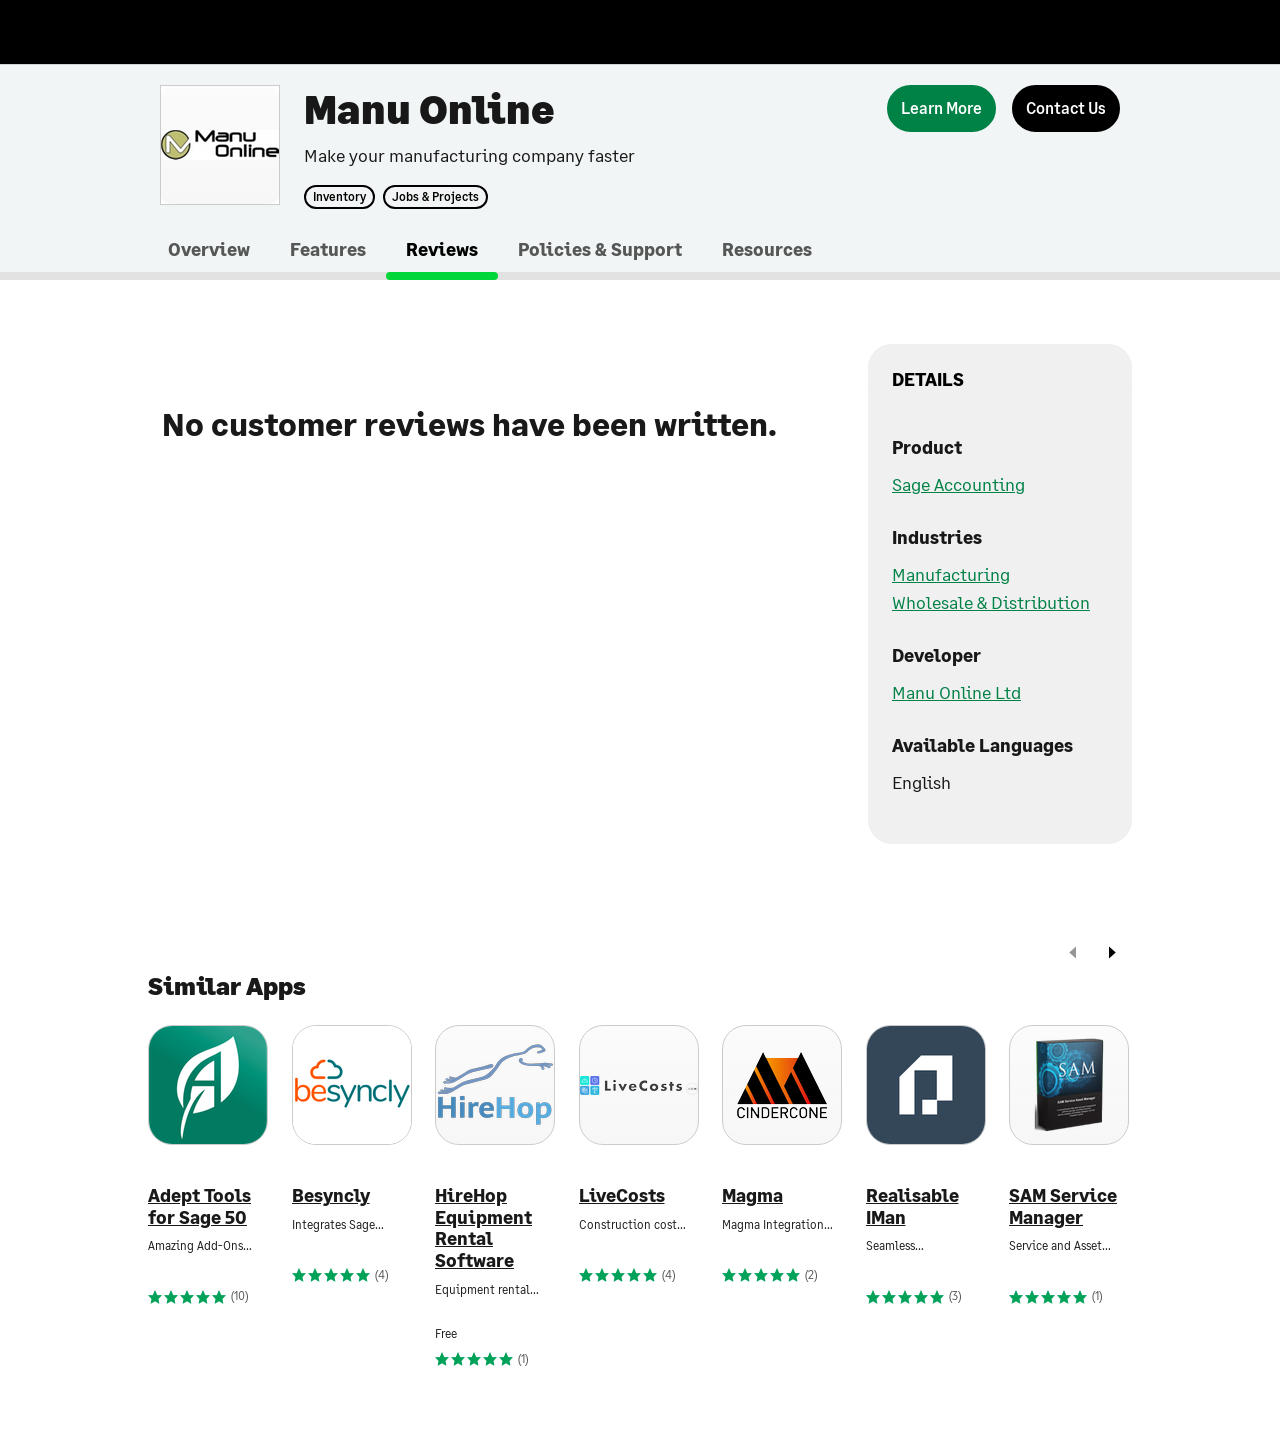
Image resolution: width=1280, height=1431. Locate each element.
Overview (209, 249)
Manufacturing (951, 574)
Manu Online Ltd (956, 692)
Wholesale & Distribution (991, 602)
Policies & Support (600, 249)
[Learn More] (941, 108)
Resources (767, 249)
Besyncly (331, 1195)
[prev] (1073, 954)
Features (328, 249)
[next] (1112, 954)
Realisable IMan (912, 1206)
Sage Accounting (958, 484)
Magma (752, 1195)
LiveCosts (622, 1195)
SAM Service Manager (1063, 1206)
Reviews (442, 249)
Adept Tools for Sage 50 (199, 1206)
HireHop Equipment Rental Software (483, 1228)
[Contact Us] (1066, 108)
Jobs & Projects (435, 197)
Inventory (339, 197)
